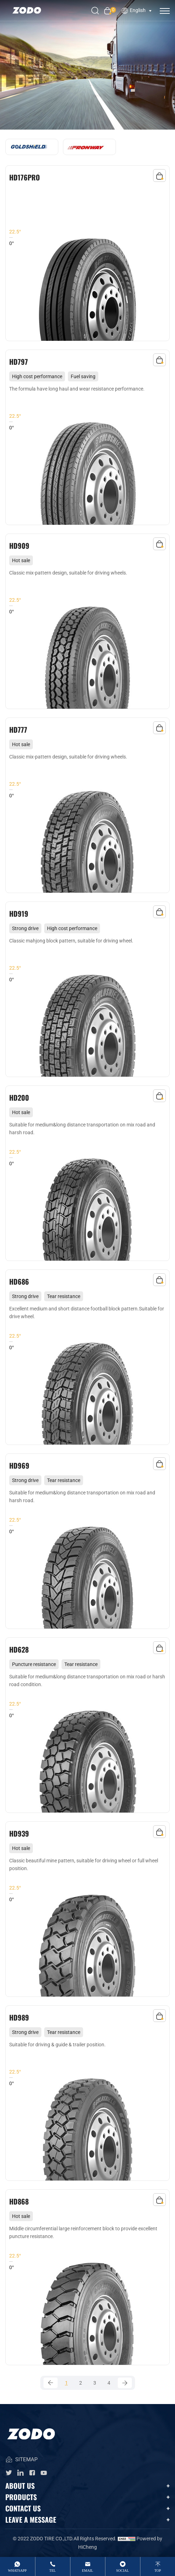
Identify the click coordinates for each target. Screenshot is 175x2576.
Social (122, 2570)
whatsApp (17, 2570)
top (157, 2570)
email (87, 2570)
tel (52, 2570)
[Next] (125, 2383)
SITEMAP (21, 2460)
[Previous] (50, 2383)
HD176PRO (24, 177)
